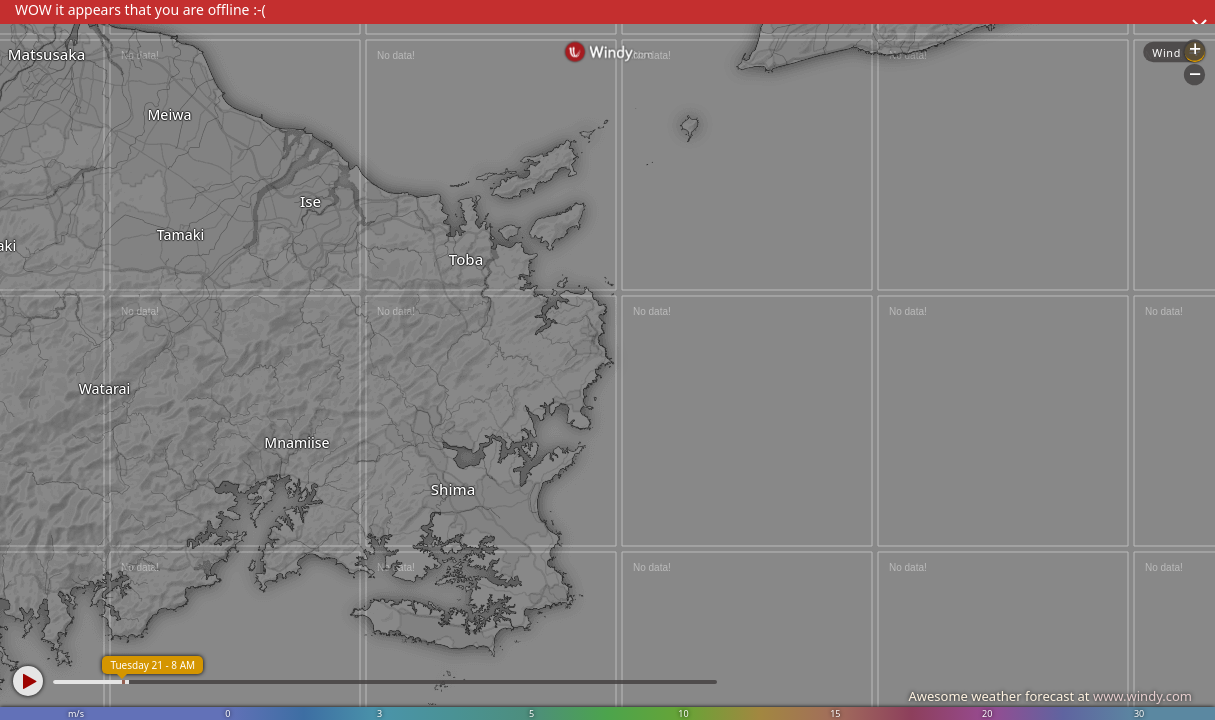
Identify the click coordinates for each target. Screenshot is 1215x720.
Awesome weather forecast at (1050, 696)
